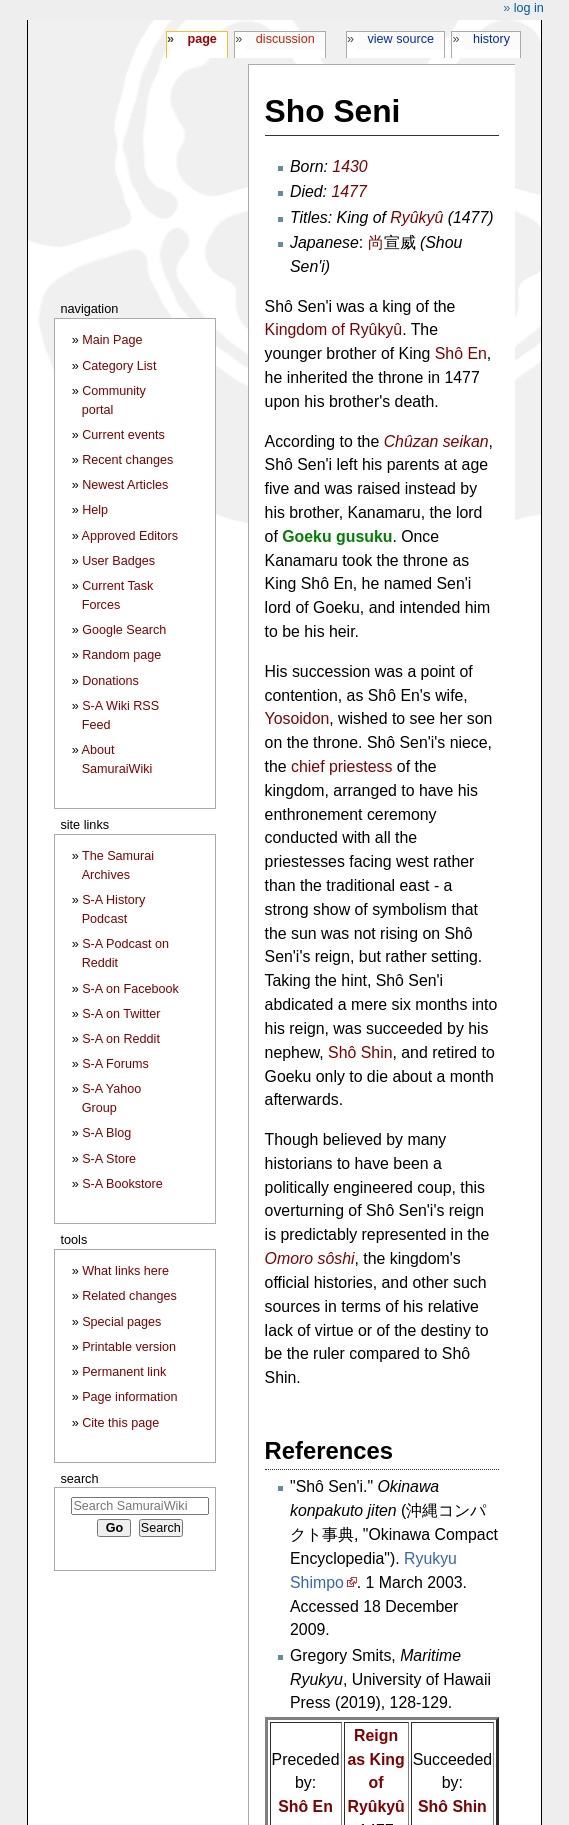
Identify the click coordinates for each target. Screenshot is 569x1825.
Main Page (112, 340)
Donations (110, 681)
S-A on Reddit (121, 1039)
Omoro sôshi (310, 1258)
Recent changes (127, 460)
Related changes (129, 1296)
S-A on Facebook (130, 989)
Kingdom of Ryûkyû (334, 329)
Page (201, 39)
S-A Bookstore (122, 1184)
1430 (349, 166)
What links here (125, 1271)
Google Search (124, 630)
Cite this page (120, 1423)
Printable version (129, 1347)
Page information (129, 1397)
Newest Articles (125, 485)
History (491, 39)
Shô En (461, 353)
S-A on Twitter (121, 1014)
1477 (348, 191)
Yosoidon (297, 718)
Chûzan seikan (436, 441)
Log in (529, 8)
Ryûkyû (416, 217)
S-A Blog (106, 1133)
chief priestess (341, 766)
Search (79, 1478)
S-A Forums (115, 1064)
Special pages (121, 1322)
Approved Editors (130, 536)
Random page (121, 655)
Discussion (285, 39)
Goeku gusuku (337, 536)
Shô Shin (360, 1052)
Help (95, 510)
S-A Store (109, 1159)
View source (401, 39)
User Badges (118, 561)
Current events (123, 435)
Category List (119, 366)
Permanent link (124, 1372)
